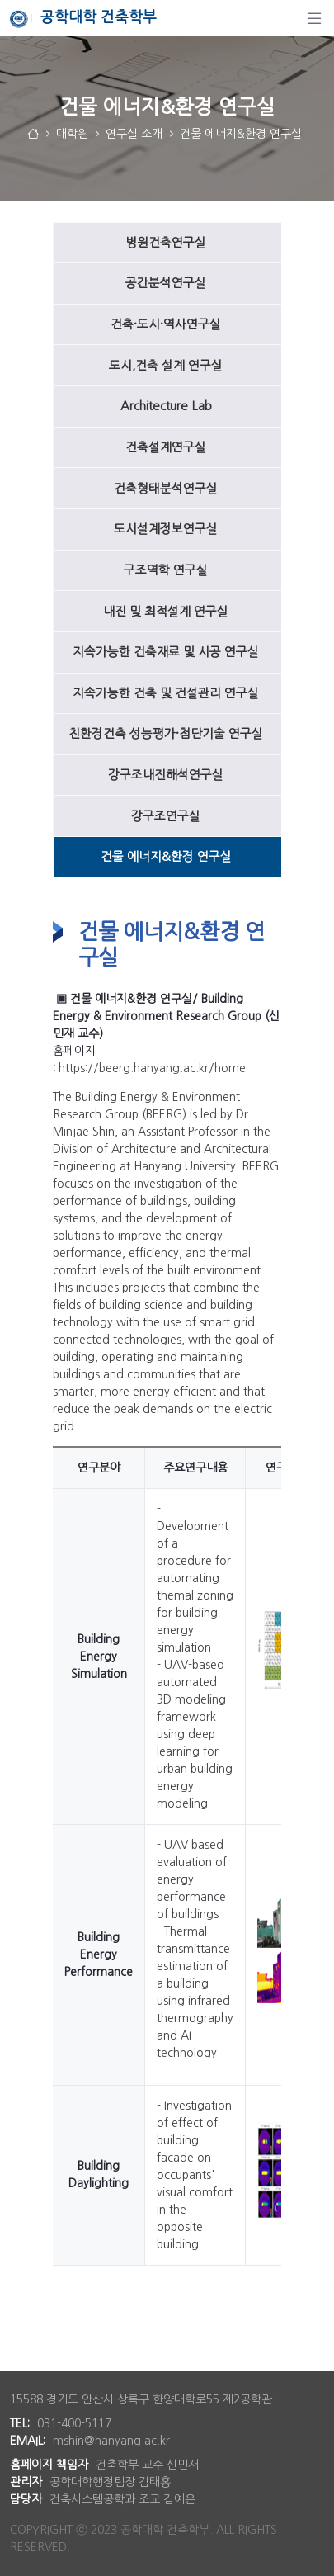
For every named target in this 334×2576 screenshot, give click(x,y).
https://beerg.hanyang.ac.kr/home (152, 1068)
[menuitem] (167, 242)
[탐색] (314, 18)
